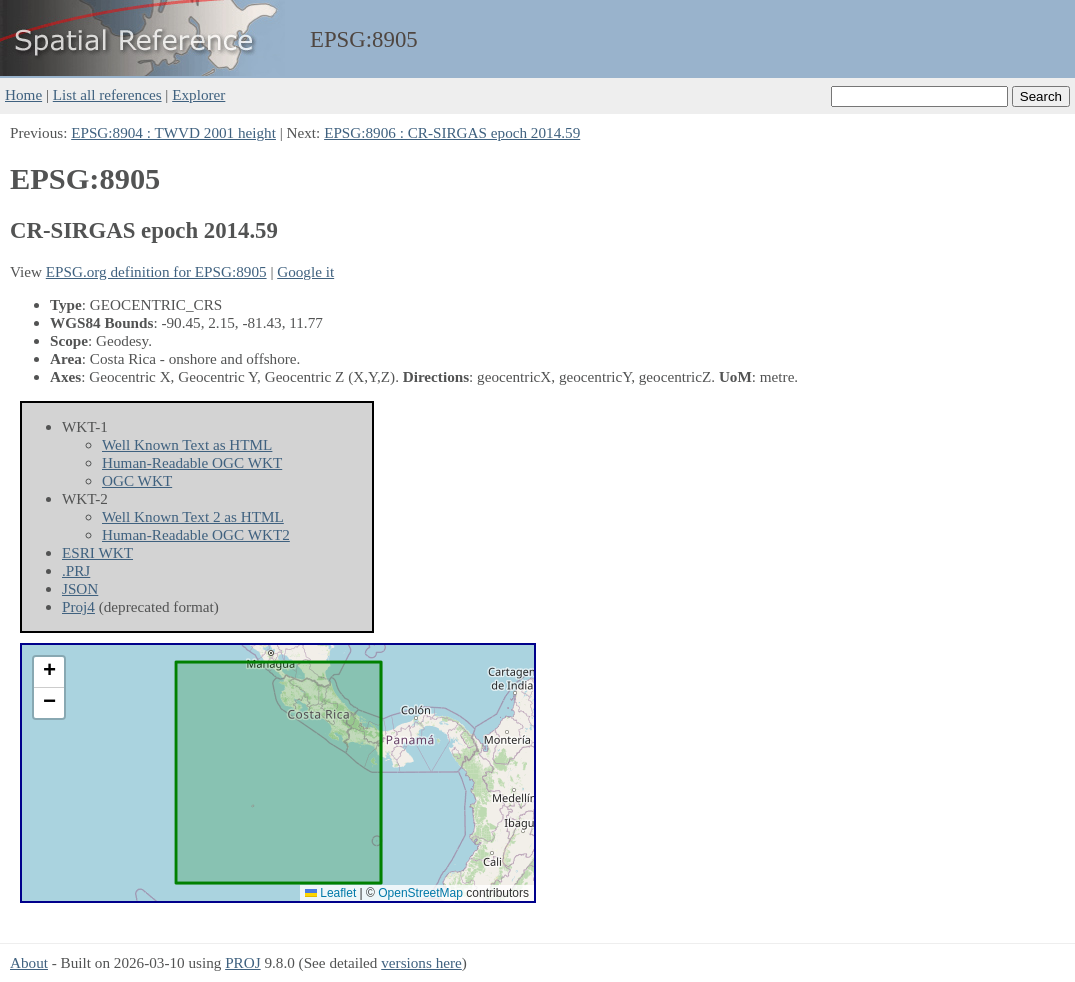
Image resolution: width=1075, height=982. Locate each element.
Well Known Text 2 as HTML (193, 516)
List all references (107, 94)
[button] (49, 672)
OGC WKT (137, 480)
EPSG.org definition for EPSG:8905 (156, 271)
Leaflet (330, 893)
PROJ (242, 962)
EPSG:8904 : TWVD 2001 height (173, 132)
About (29, 962)
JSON (80, 588)
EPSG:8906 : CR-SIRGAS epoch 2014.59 (452, 132)
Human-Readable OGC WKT (192, 462)
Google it (305, 271)
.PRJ (76, 570)
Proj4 (78, 606)
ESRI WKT (97, 552)
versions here (421, 962)
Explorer (198, 94)
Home (23, 94)
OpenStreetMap (420, 893)
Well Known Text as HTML (187, 444)
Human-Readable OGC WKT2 (196, 534)
